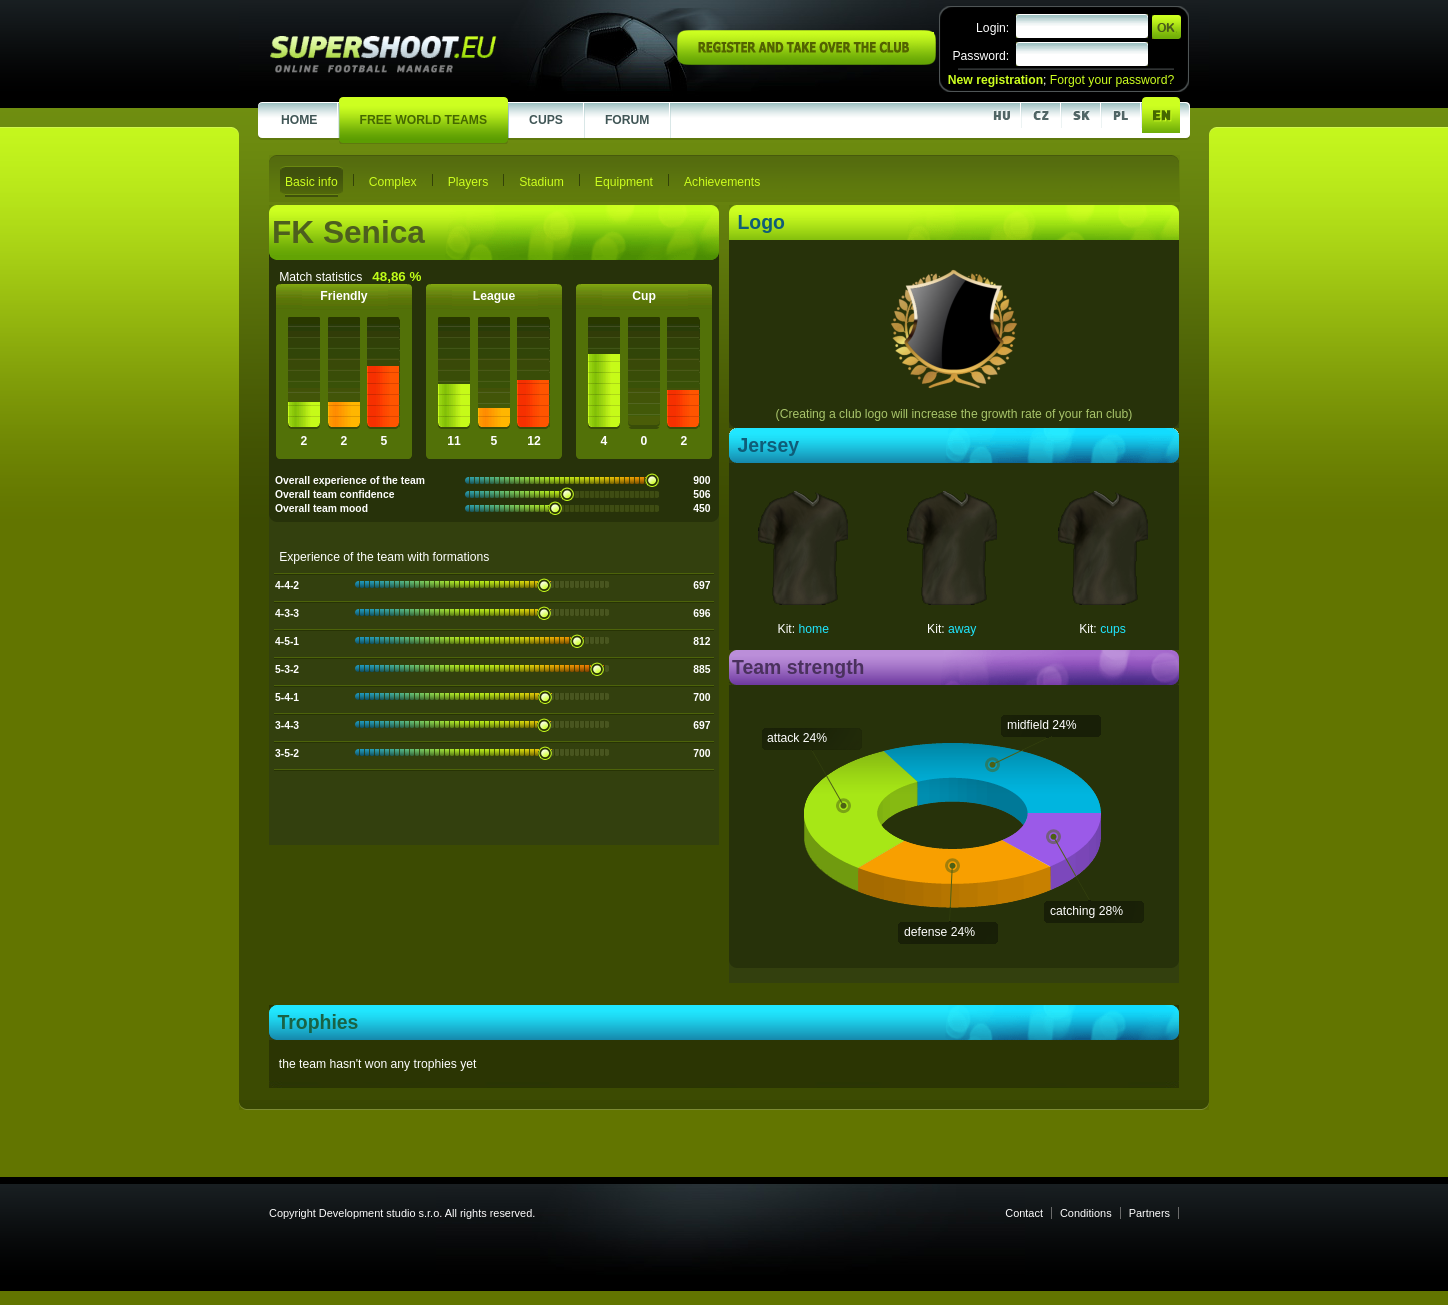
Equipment (624, 182)
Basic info (311, 182)
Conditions (1086, 1213)
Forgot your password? (1112, 80)
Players (468, 182)
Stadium (541, 182)
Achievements (722, 182)
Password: (980, 56)
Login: (992, 28)
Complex (393, 182)
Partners (1149, 1213)
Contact (1024, 1213)
